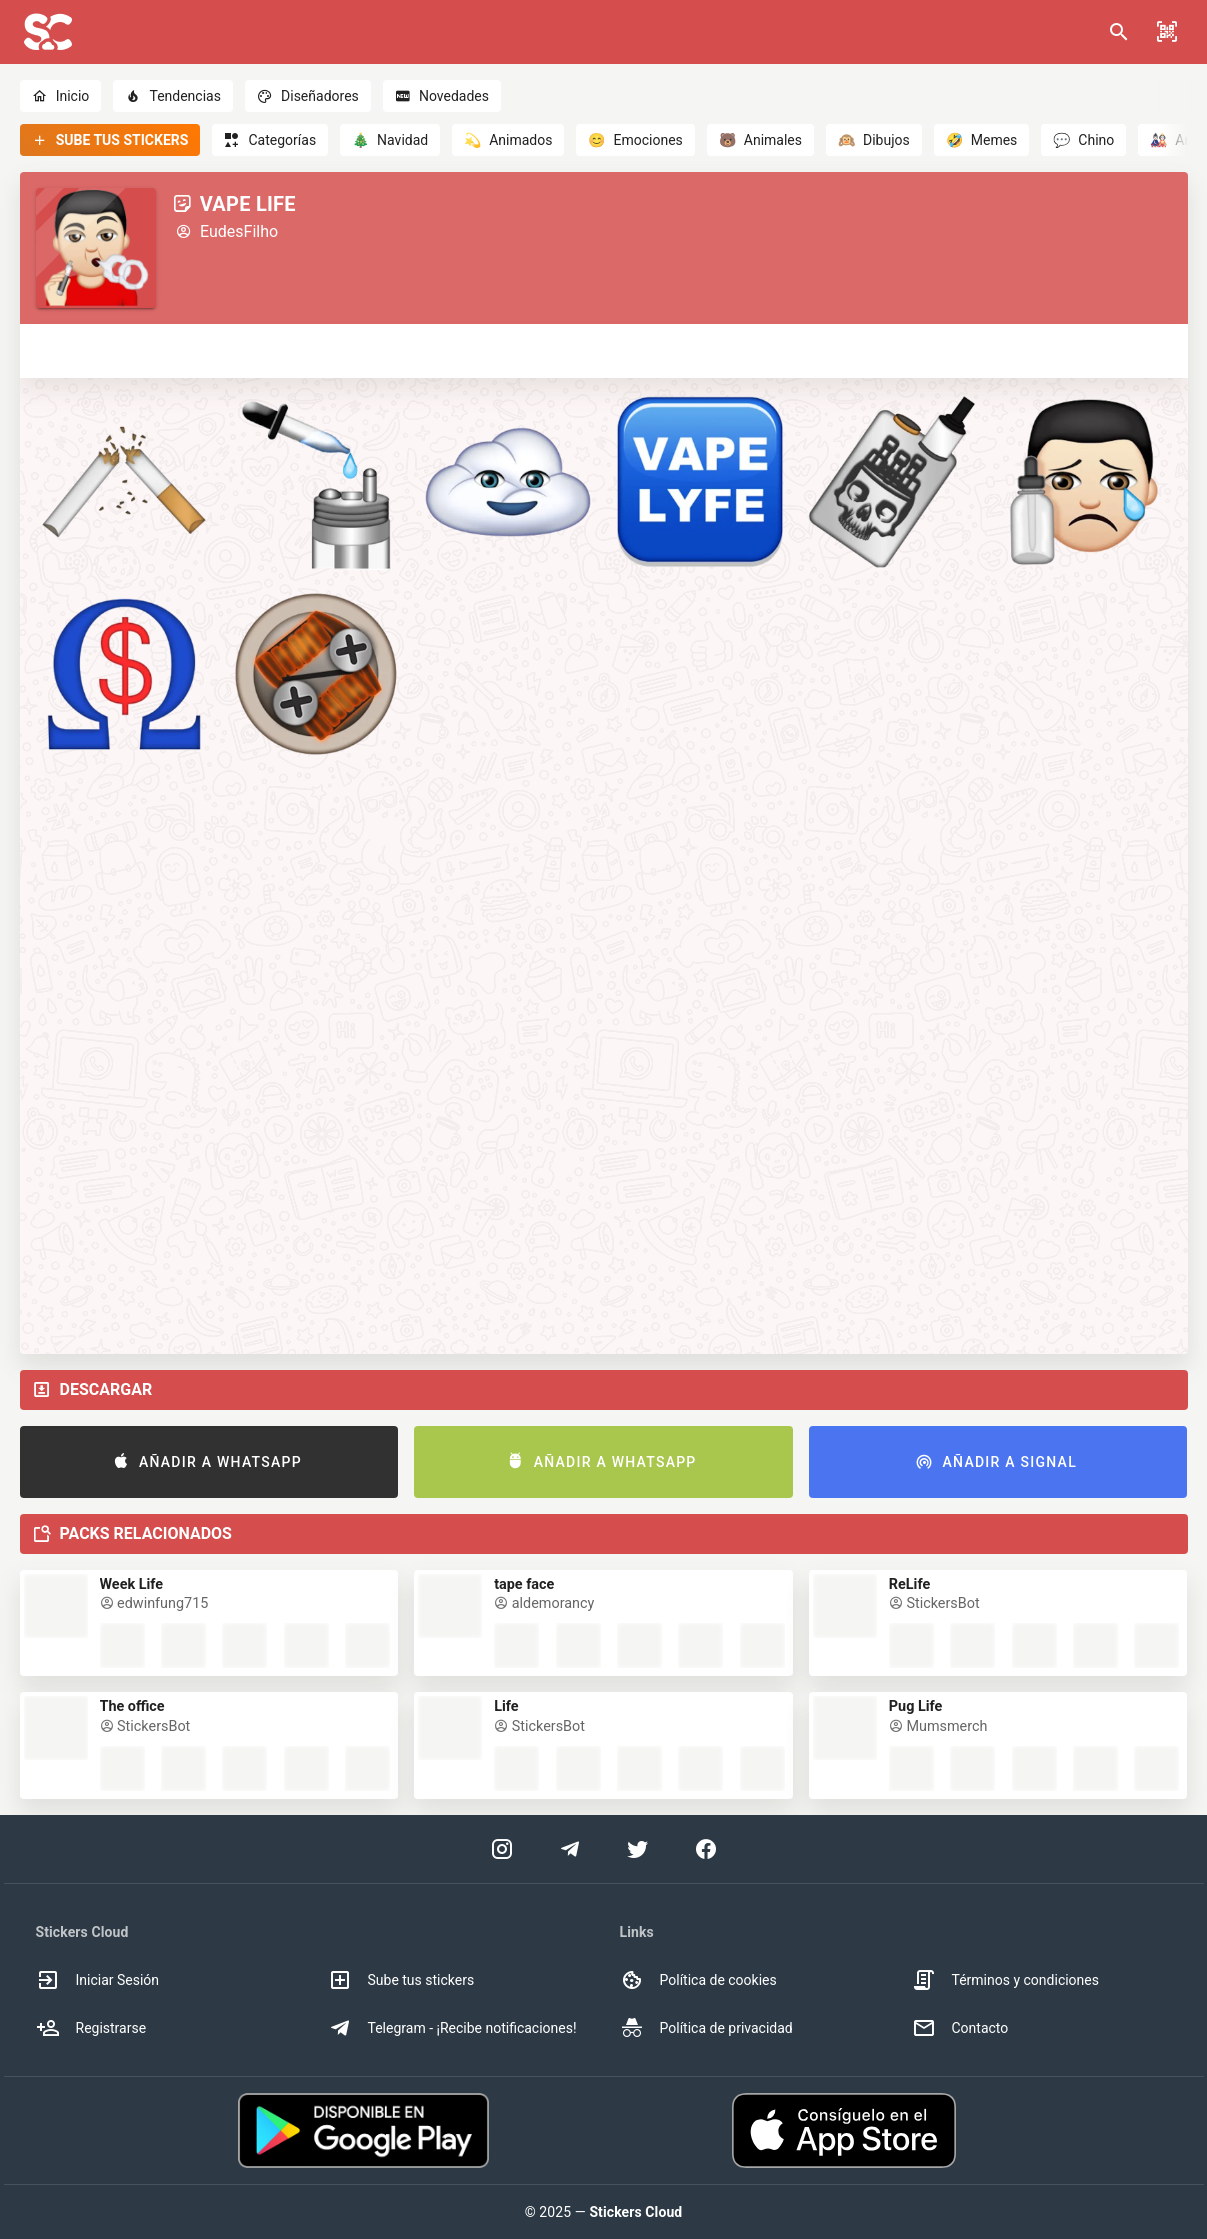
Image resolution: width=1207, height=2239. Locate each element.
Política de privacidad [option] (706, 2028)
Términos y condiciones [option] (1005, 1980)
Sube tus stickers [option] (401, 1980)
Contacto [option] (960, 2028)
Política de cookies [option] (698, 1980)
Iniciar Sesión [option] (98, 1980)
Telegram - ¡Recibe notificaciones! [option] (452, 2028)
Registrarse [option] (91, 2028)
